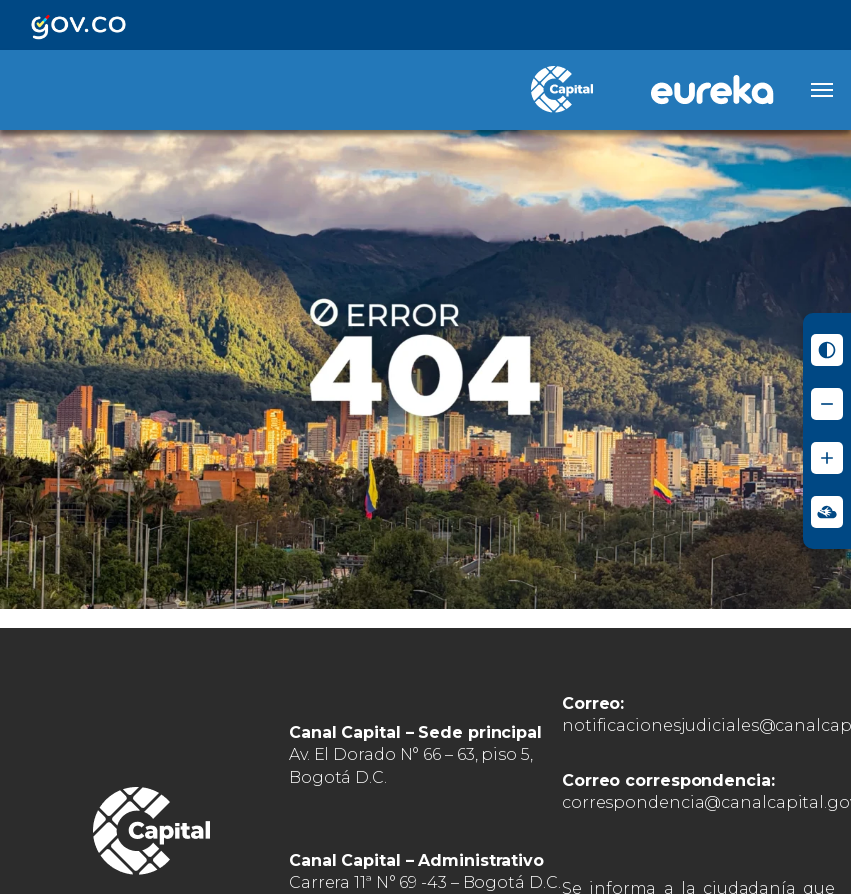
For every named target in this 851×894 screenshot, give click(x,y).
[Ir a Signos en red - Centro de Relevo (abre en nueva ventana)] (827, 512)
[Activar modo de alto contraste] (827, 350)
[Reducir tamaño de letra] (827, 404)
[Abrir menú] (822, 90)
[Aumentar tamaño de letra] (827, 458)
